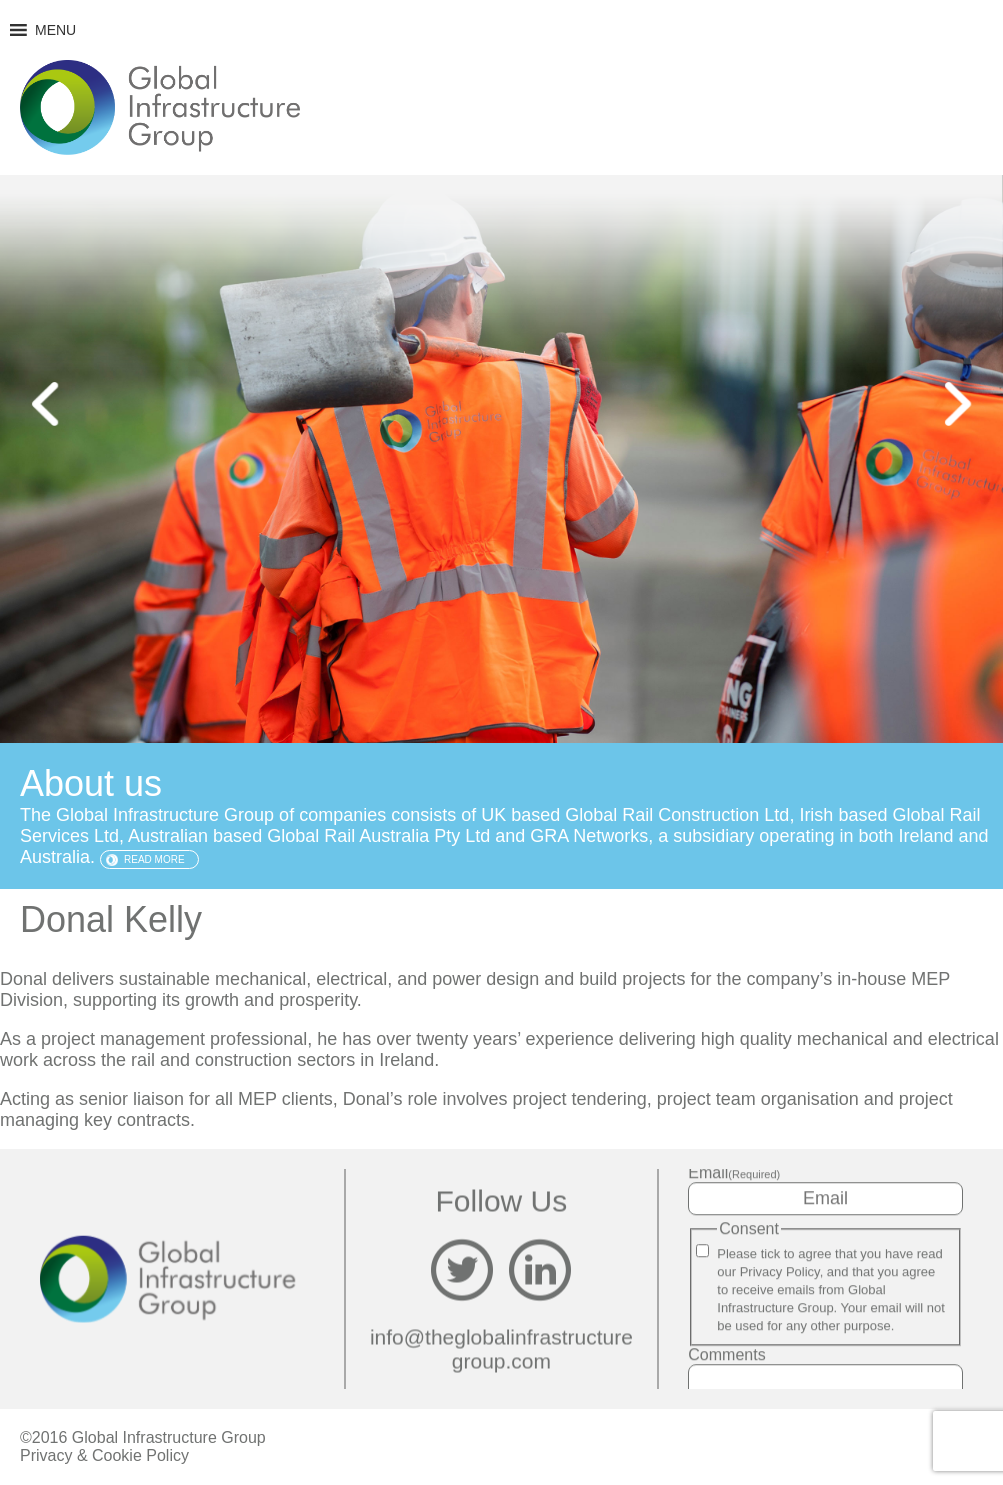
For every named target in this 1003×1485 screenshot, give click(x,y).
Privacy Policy (780, 1271)
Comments (726, 1354)
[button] (55, 30)
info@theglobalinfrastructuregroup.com (501, 1349)
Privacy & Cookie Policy (104, 1455)
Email (734, 1172)
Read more (154, 859)
